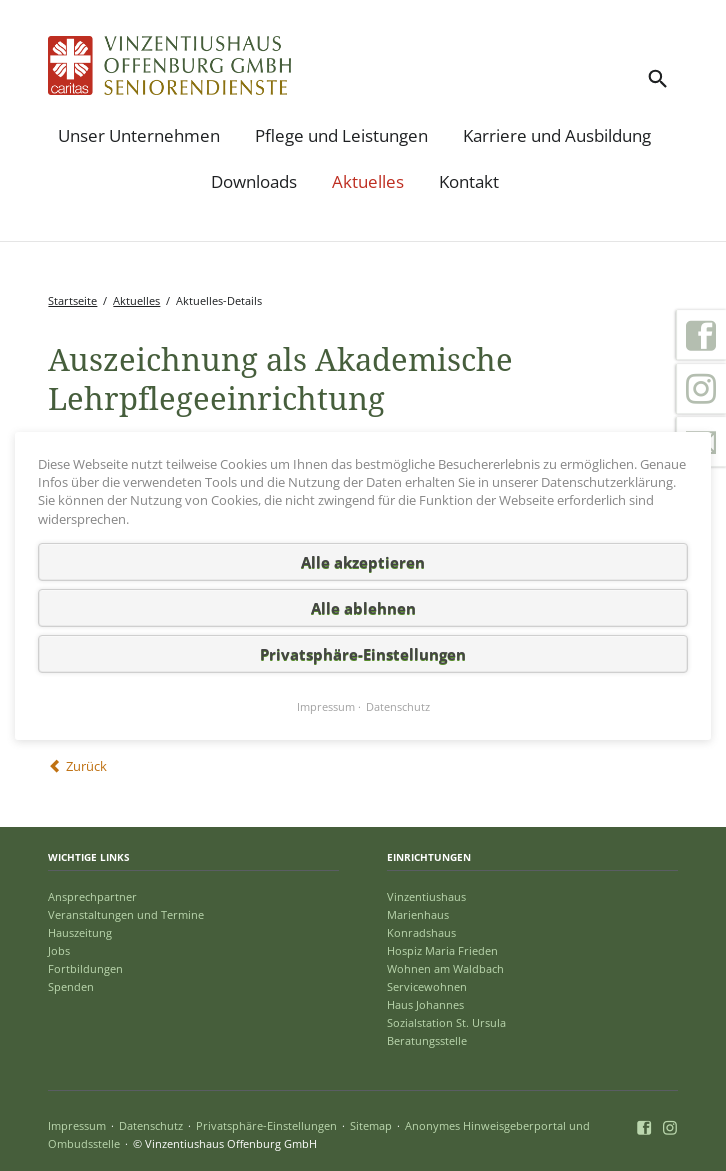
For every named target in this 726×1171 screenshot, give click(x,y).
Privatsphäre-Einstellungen (266, 1125)
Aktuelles (368, 181)
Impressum (77, 1125)
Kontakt (469, 181)
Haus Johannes (425, 1004)
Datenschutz (151, 1125)
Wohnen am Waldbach (445, 968)
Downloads (254, 181)
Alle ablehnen (363, 607)
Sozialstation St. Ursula (446, 1022)
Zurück (86, 766)
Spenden (71, 986)
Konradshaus (421, 932)
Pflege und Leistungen (341, 135)
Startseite (72, 300)
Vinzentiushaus (426, 896)
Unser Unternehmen (139, 135)
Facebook (701, 335)
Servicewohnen (427, 986)
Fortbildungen (85, 968)
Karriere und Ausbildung (557, 135)
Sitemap (371, 1125)
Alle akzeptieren (363, 561)
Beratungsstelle (427, 1040)
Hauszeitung (80, 932)
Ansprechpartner (92, 896)
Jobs (59, 950)
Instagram (701, 389)
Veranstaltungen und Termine (126, 914)
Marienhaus (418, 914)
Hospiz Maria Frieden (442, 950)
